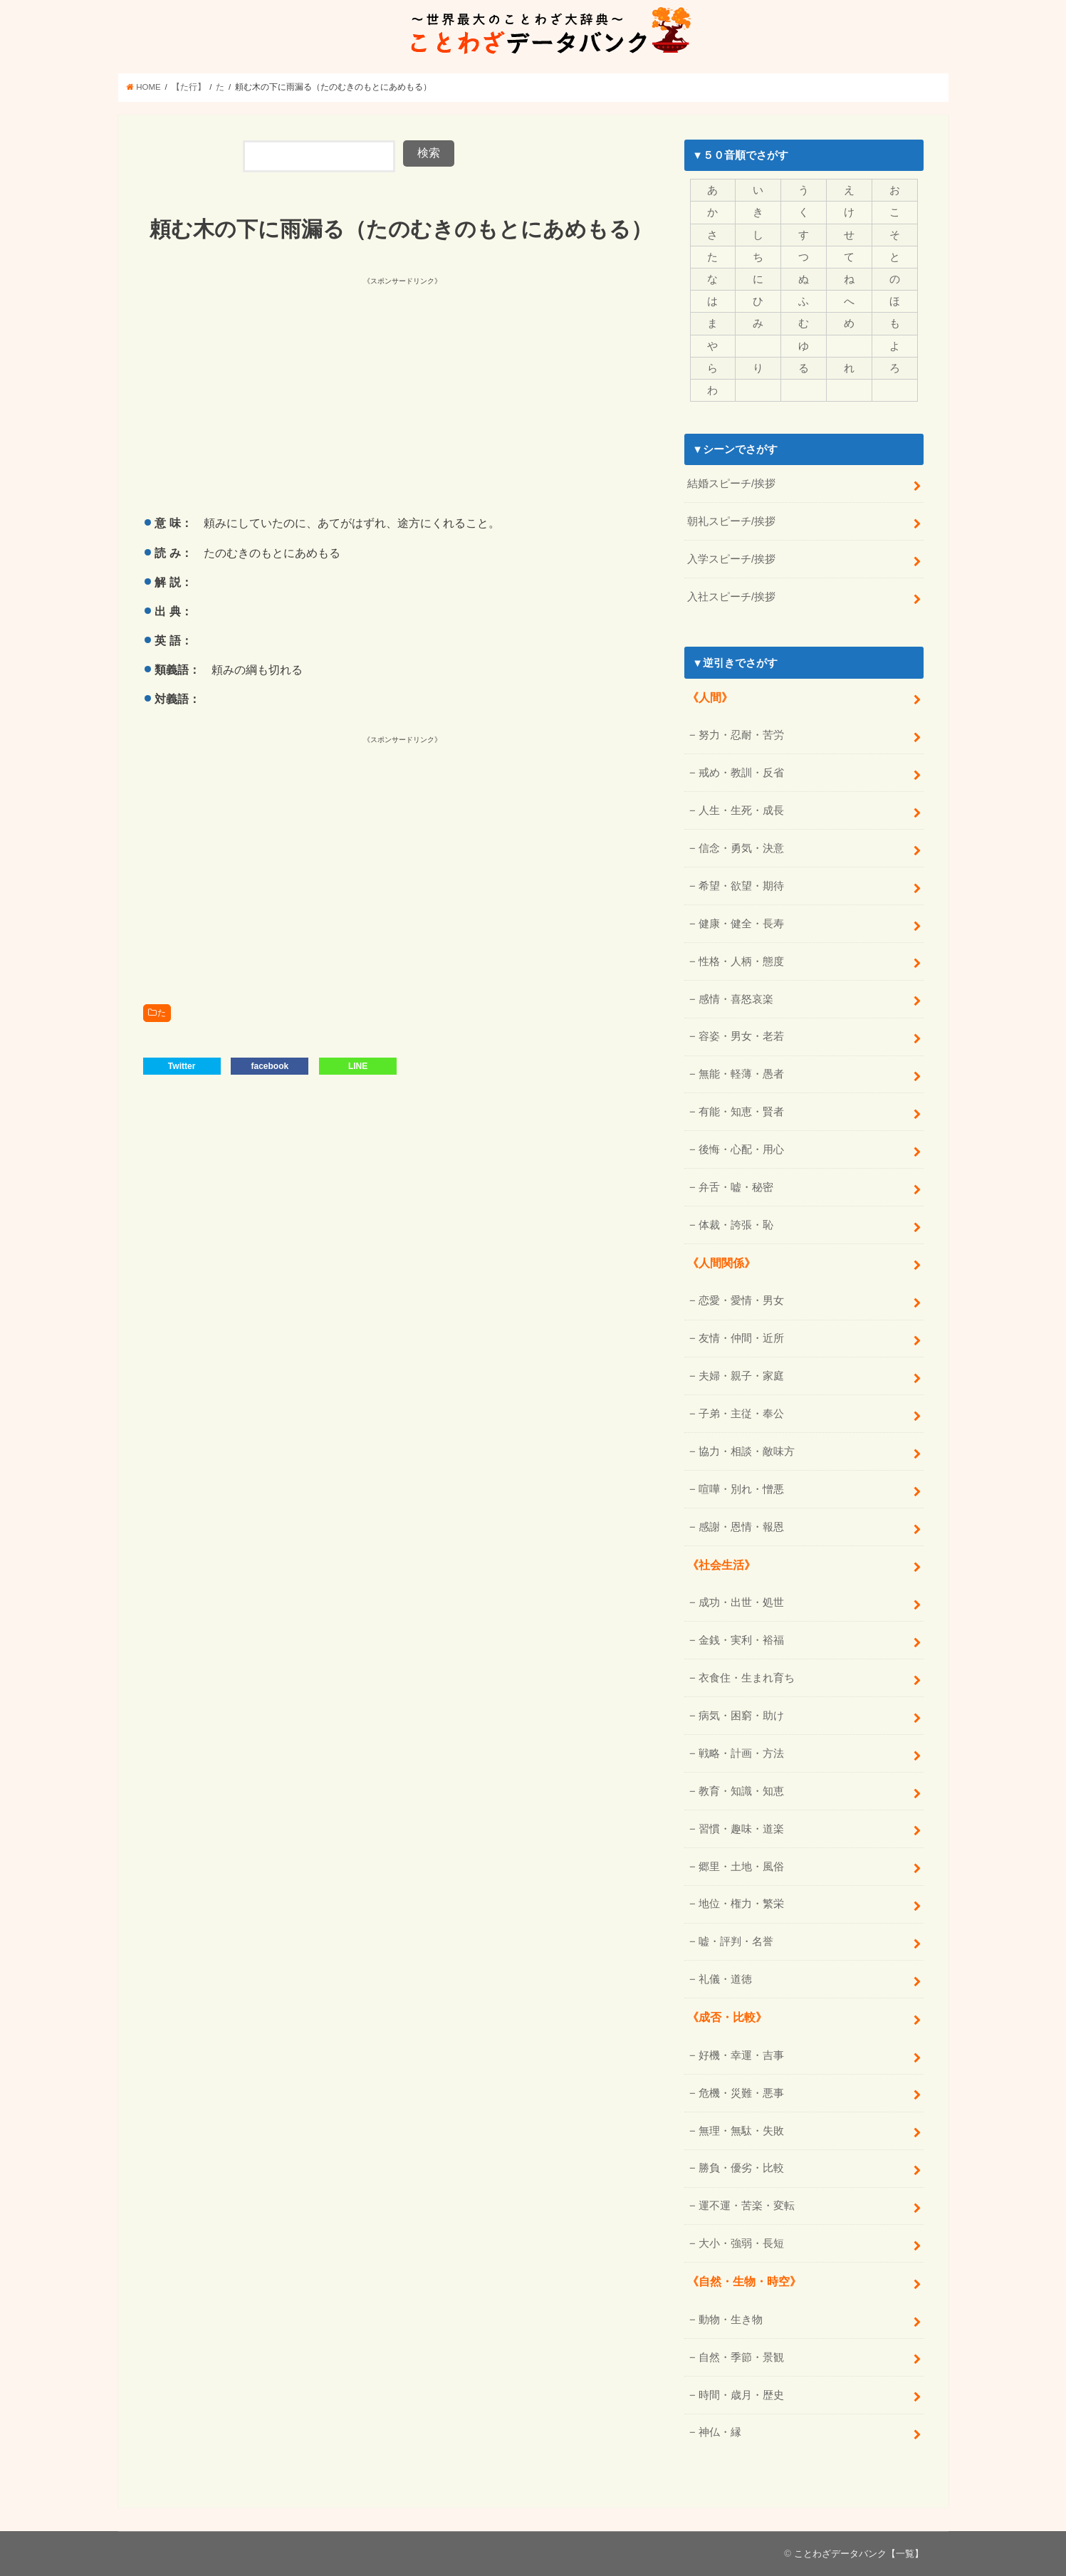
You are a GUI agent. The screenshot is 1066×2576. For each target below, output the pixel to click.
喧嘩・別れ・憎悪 (741, 1489)
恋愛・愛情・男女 (741, 1300)
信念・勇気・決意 (741, 848)
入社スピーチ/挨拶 (731, 597)
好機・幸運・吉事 (741, 2055)
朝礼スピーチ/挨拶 (731, 521)
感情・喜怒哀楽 (736, 999)
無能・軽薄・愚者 (741, 1074)
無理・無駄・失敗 (741, 2131)
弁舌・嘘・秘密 (736, 1187)
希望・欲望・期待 (741, 886)
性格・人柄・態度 (741, 961)
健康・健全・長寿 (741, 923)
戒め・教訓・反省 (741, 772)
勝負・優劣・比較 (741, 2168)
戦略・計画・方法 (741, 1753)
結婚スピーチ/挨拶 (731, 483)
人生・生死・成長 (741, 810)
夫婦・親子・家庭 (741, 1376)
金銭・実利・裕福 (741, 1640)
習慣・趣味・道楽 (741, 1829)
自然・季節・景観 (741, 2357)
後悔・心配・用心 (741, 1149)
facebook (269, 1066)
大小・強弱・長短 (741, 2243)
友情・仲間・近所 (741, 1338)
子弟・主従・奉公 (741, 1413)
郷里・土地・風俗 (741, 1866)
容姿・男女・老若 (741, 1036)
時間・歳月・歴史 (741, 2395)
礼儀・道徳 (725, 1979)
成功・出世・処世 (741, 1602)
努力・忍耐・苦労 (741, 735)
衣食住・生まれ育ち (747, 1678)
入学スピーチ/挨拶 (731, 559)
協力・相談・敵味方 (747, 1451)
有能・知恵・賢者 (741, 1111)
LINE (357, 1066)
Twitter (181, 1066)
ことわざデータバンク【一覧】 (859, 2553)
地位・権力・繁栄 (741, 1903)
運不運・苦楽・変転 (747, 2205)
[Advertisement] (273, 388)
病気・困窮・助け (741, 1715)
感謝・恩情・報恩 (741, 1527)
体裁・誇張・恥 (736, 1225)
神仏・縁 (720, 2432)
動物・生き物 (731, 2319)
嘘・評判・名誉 (736, 1941)
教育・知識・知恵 (741, 1791)
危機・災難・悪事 (741, 2093)
